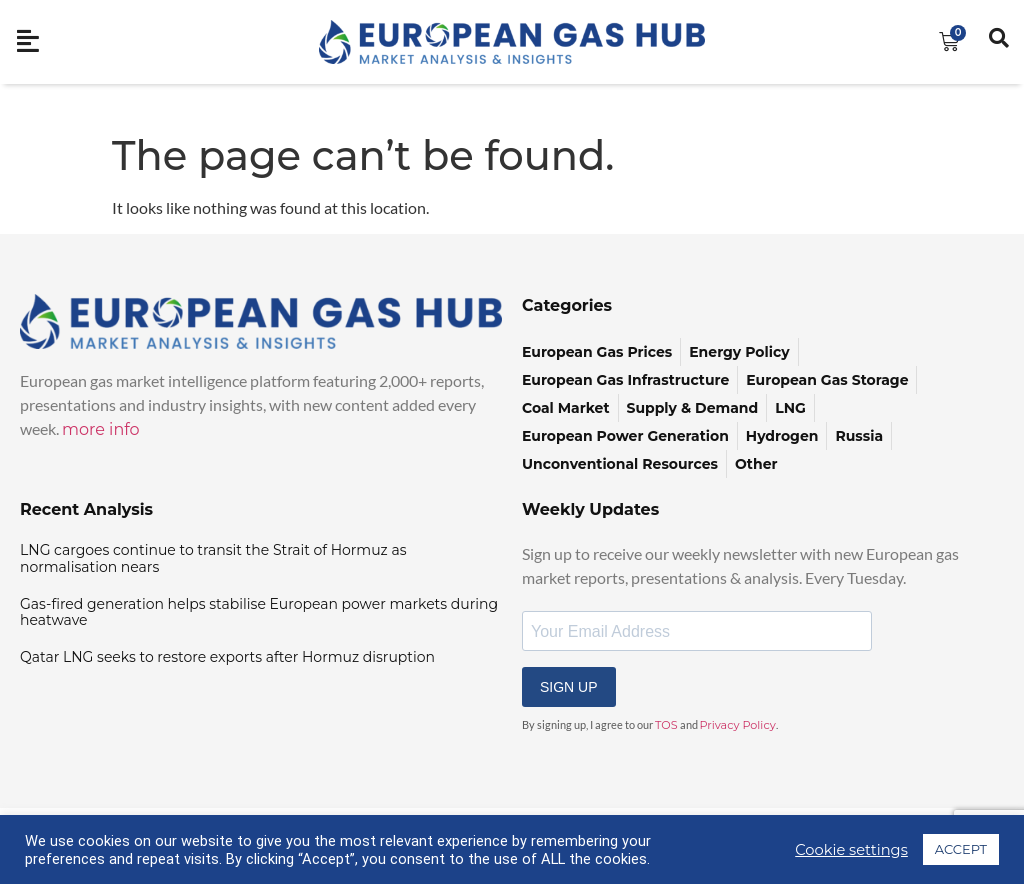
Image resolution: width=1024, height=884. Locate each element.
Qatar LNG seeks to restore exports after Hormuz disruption (227, 657)
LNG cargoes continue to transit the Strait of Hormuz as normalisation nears (213, 558)
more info (101, 429)
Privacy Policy (738, 725)
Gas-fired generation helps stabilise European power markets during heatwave (259, 612)
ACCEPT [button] (961, 849)
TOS (666, 725)
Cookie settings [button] (851, 850)
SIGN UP (569, 687)
